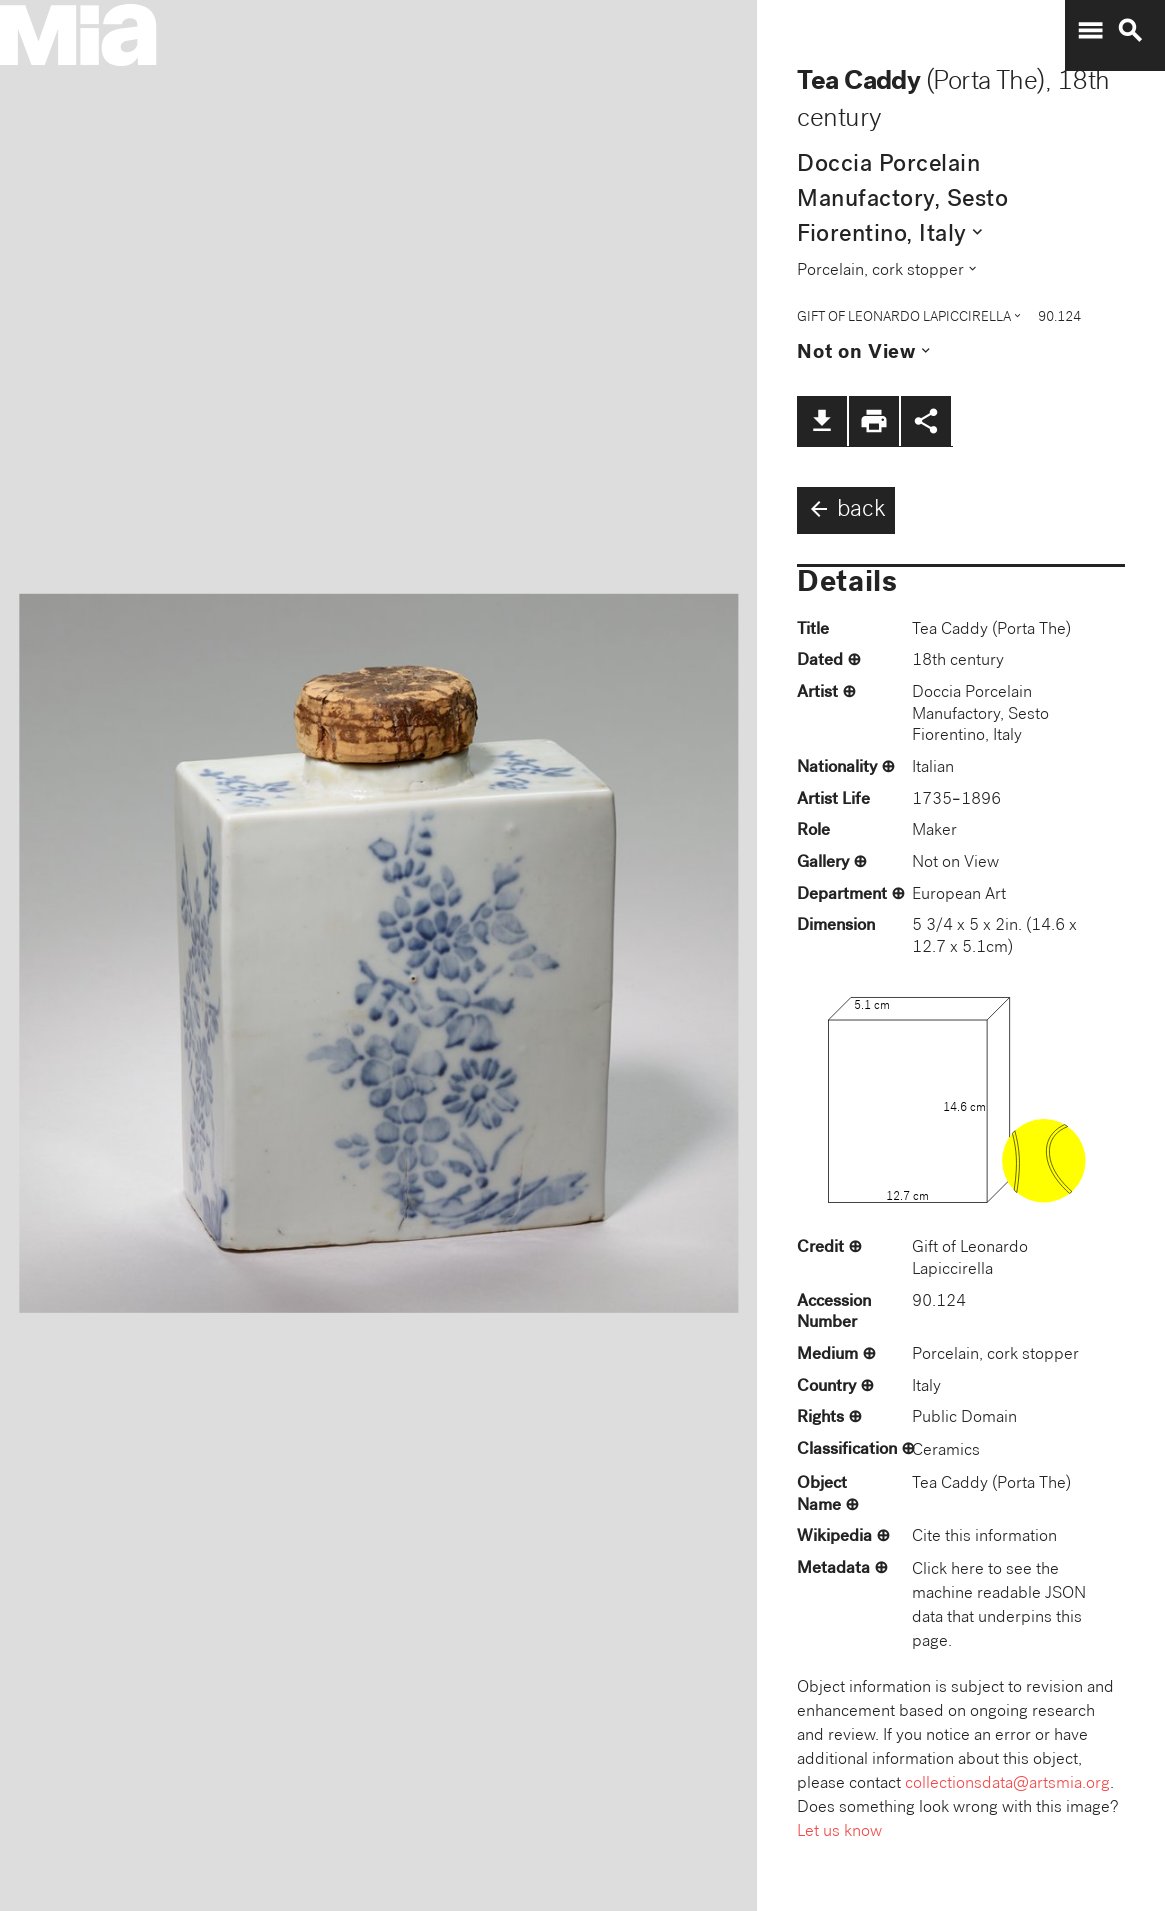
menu (1090, 31)
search (1130, 31)
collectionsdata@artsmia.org (1007, 1784)
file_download (822, 421)
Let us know (839, 1832)
